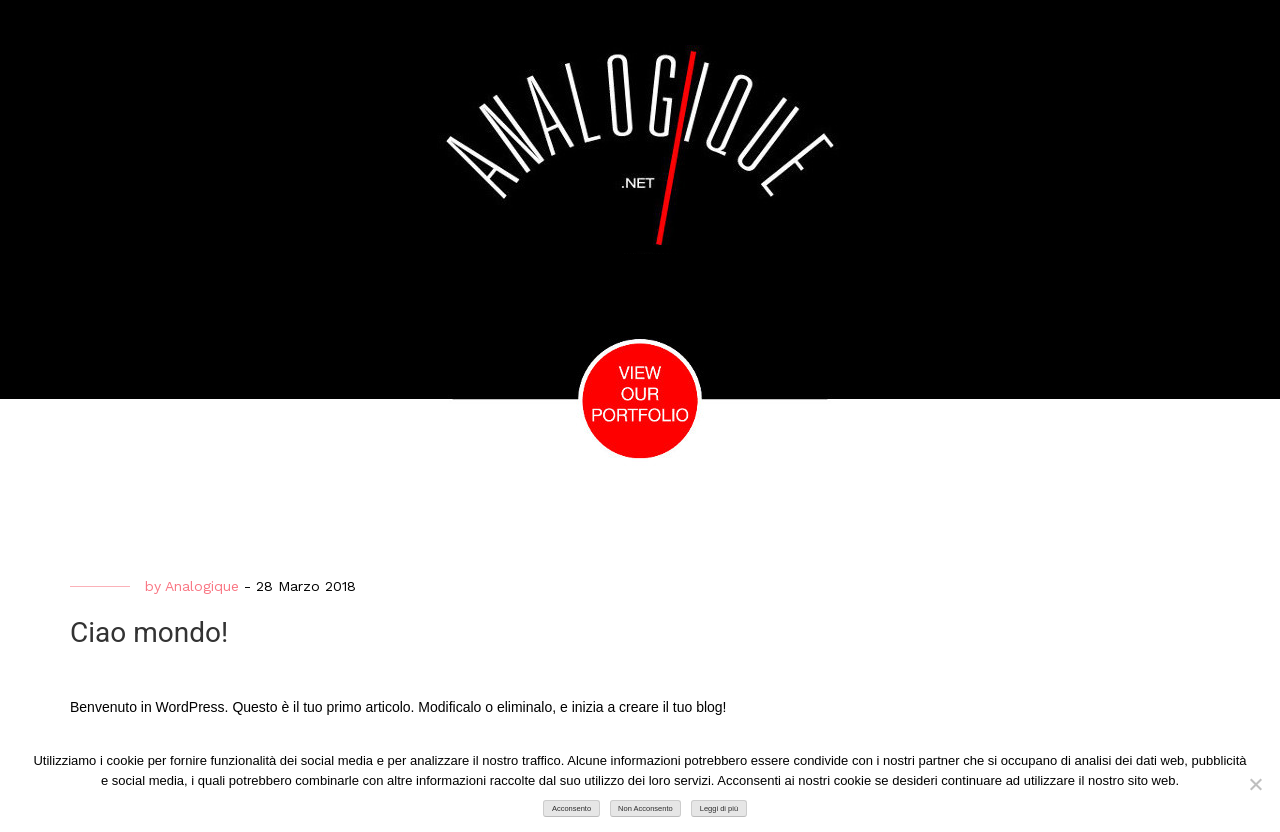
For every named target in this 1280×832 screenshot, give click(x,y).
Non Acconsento (645, 808)
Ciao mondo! (149, 632)
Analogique (202, 586)
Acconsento (571, 808)
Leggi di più (719, 808)
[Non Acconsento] (1255, 784)
